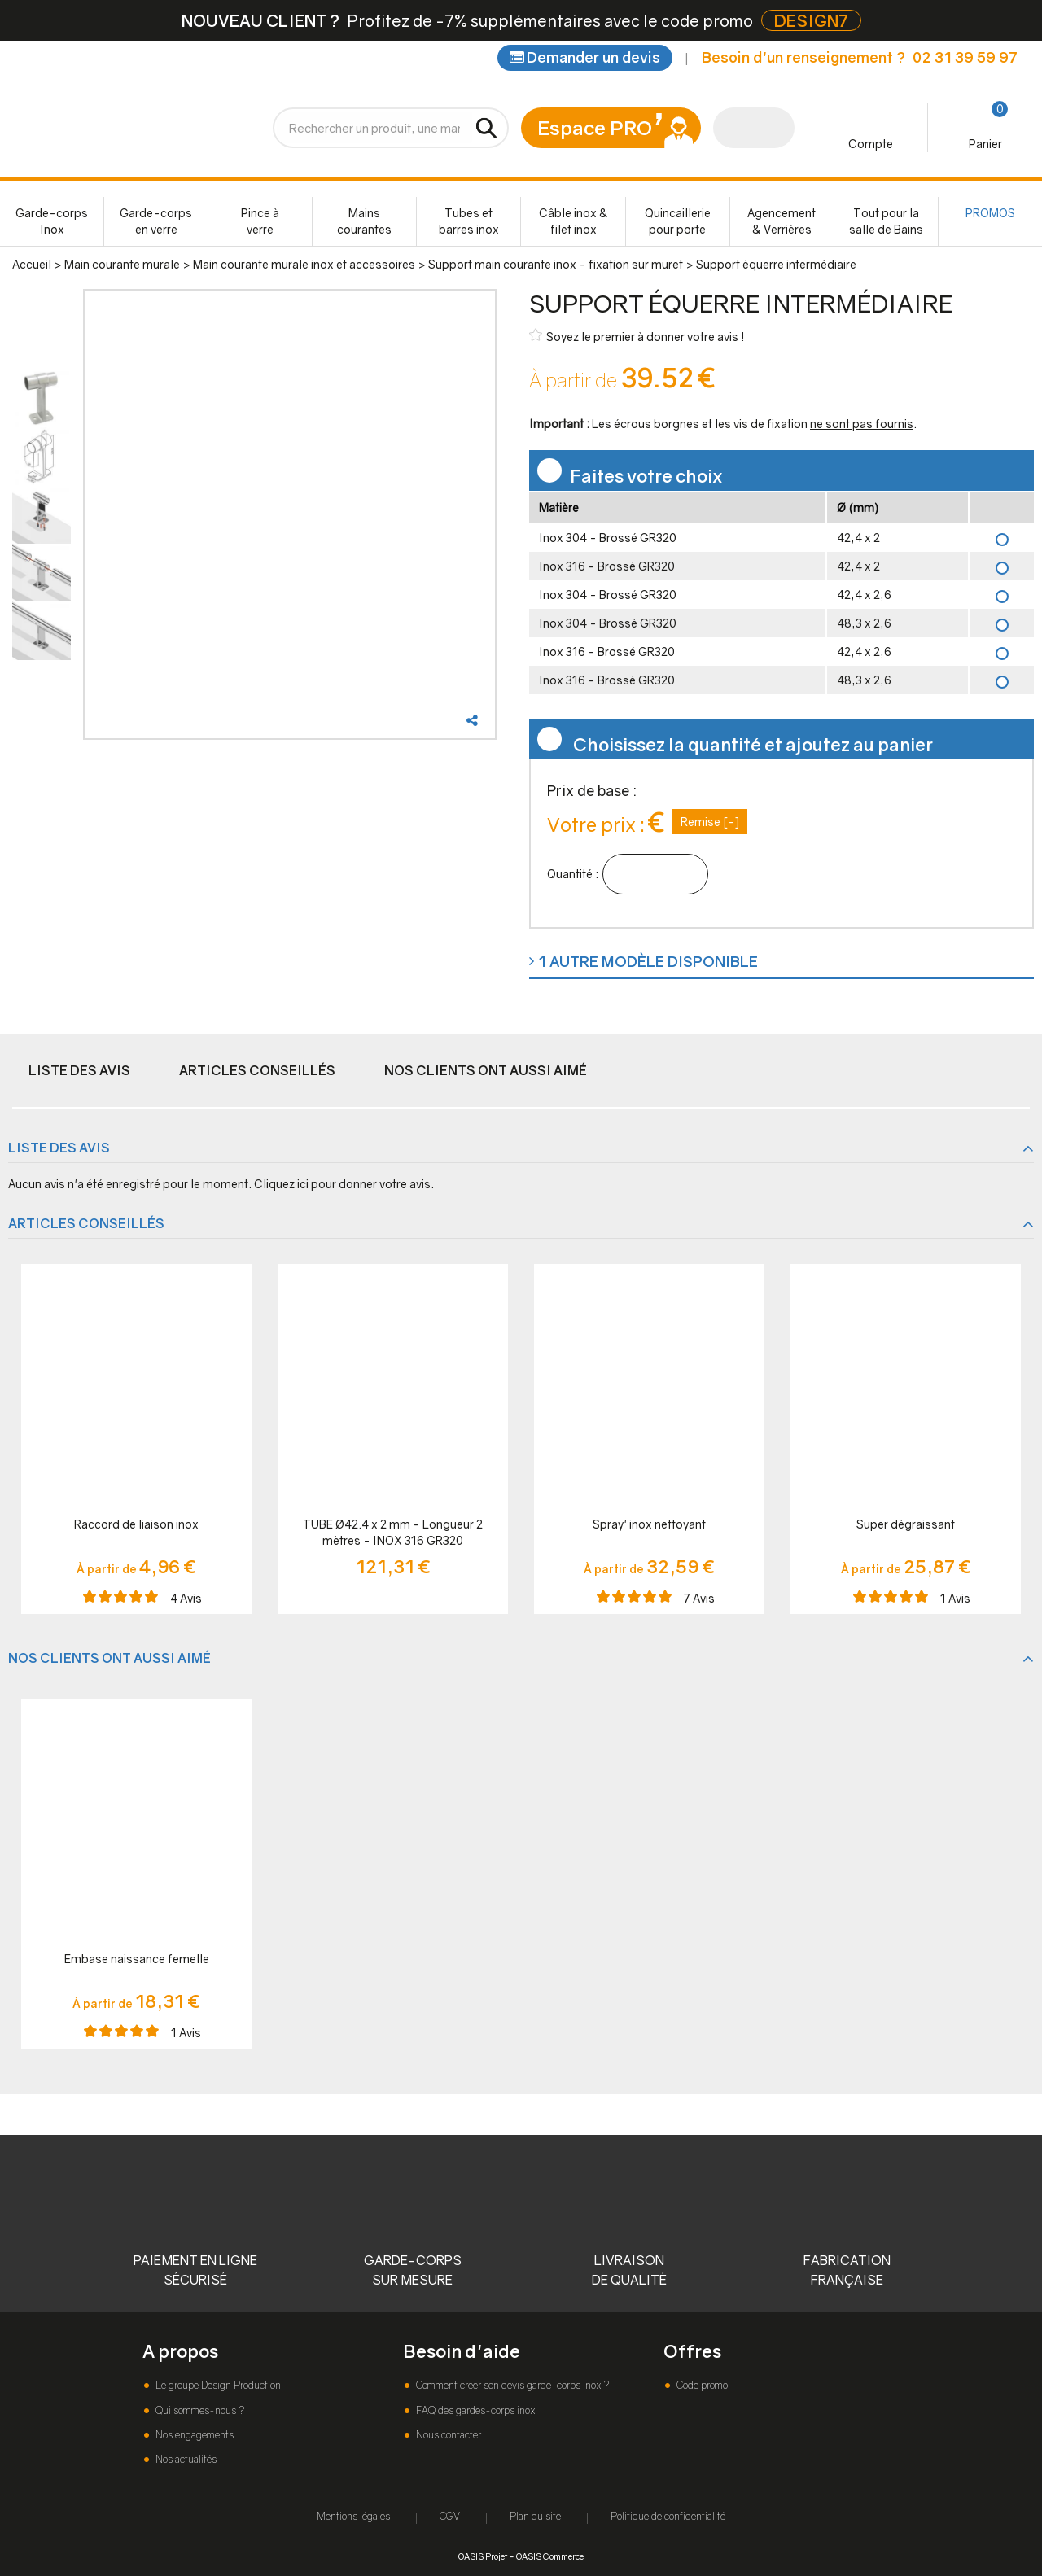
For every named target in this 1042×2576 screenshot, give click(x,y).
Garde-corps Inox (51, 221)
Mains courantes (364, 221)
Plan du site (535, 2516)
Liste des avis (79, 1070)
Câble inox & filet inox (573, 221)
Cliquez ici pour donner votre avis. (344, 1184)
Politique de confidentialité (668, 2516)
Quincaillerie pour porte (678, 221)
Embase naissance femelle (136, 1959)
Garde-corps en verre (156, 221)
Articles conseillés (257, 1070)
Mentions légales (353, 2516)
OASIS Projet (482, 2556)
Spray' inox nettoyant (649, 1524)
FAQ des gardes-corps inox (474, 2410)
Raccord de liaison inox (136, 1524)
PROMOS (990, 213)
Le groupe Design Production (217, 2385)
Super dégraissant (905, 1524)
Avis (186, 1598)
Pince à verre (260, 221)
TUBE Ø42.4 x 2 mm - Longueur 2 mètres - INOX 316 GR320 (393, 1532)
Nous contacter (447, 2435)
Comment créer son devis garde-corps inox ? (511, 2385)
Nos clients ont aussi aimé (485, 1070)
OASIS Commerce (550, 2556)
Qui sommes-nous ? (198, 2410)
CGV (450, 2516)
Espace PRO (594, 127)
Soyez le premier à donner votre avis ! (637, 335)
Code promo (701, 2385)
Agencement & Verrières (781, 221)
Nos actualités (185, 2459)
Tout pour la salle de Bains (886, 221)
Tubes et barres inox (469, 221)
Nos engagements (193, 2435)
